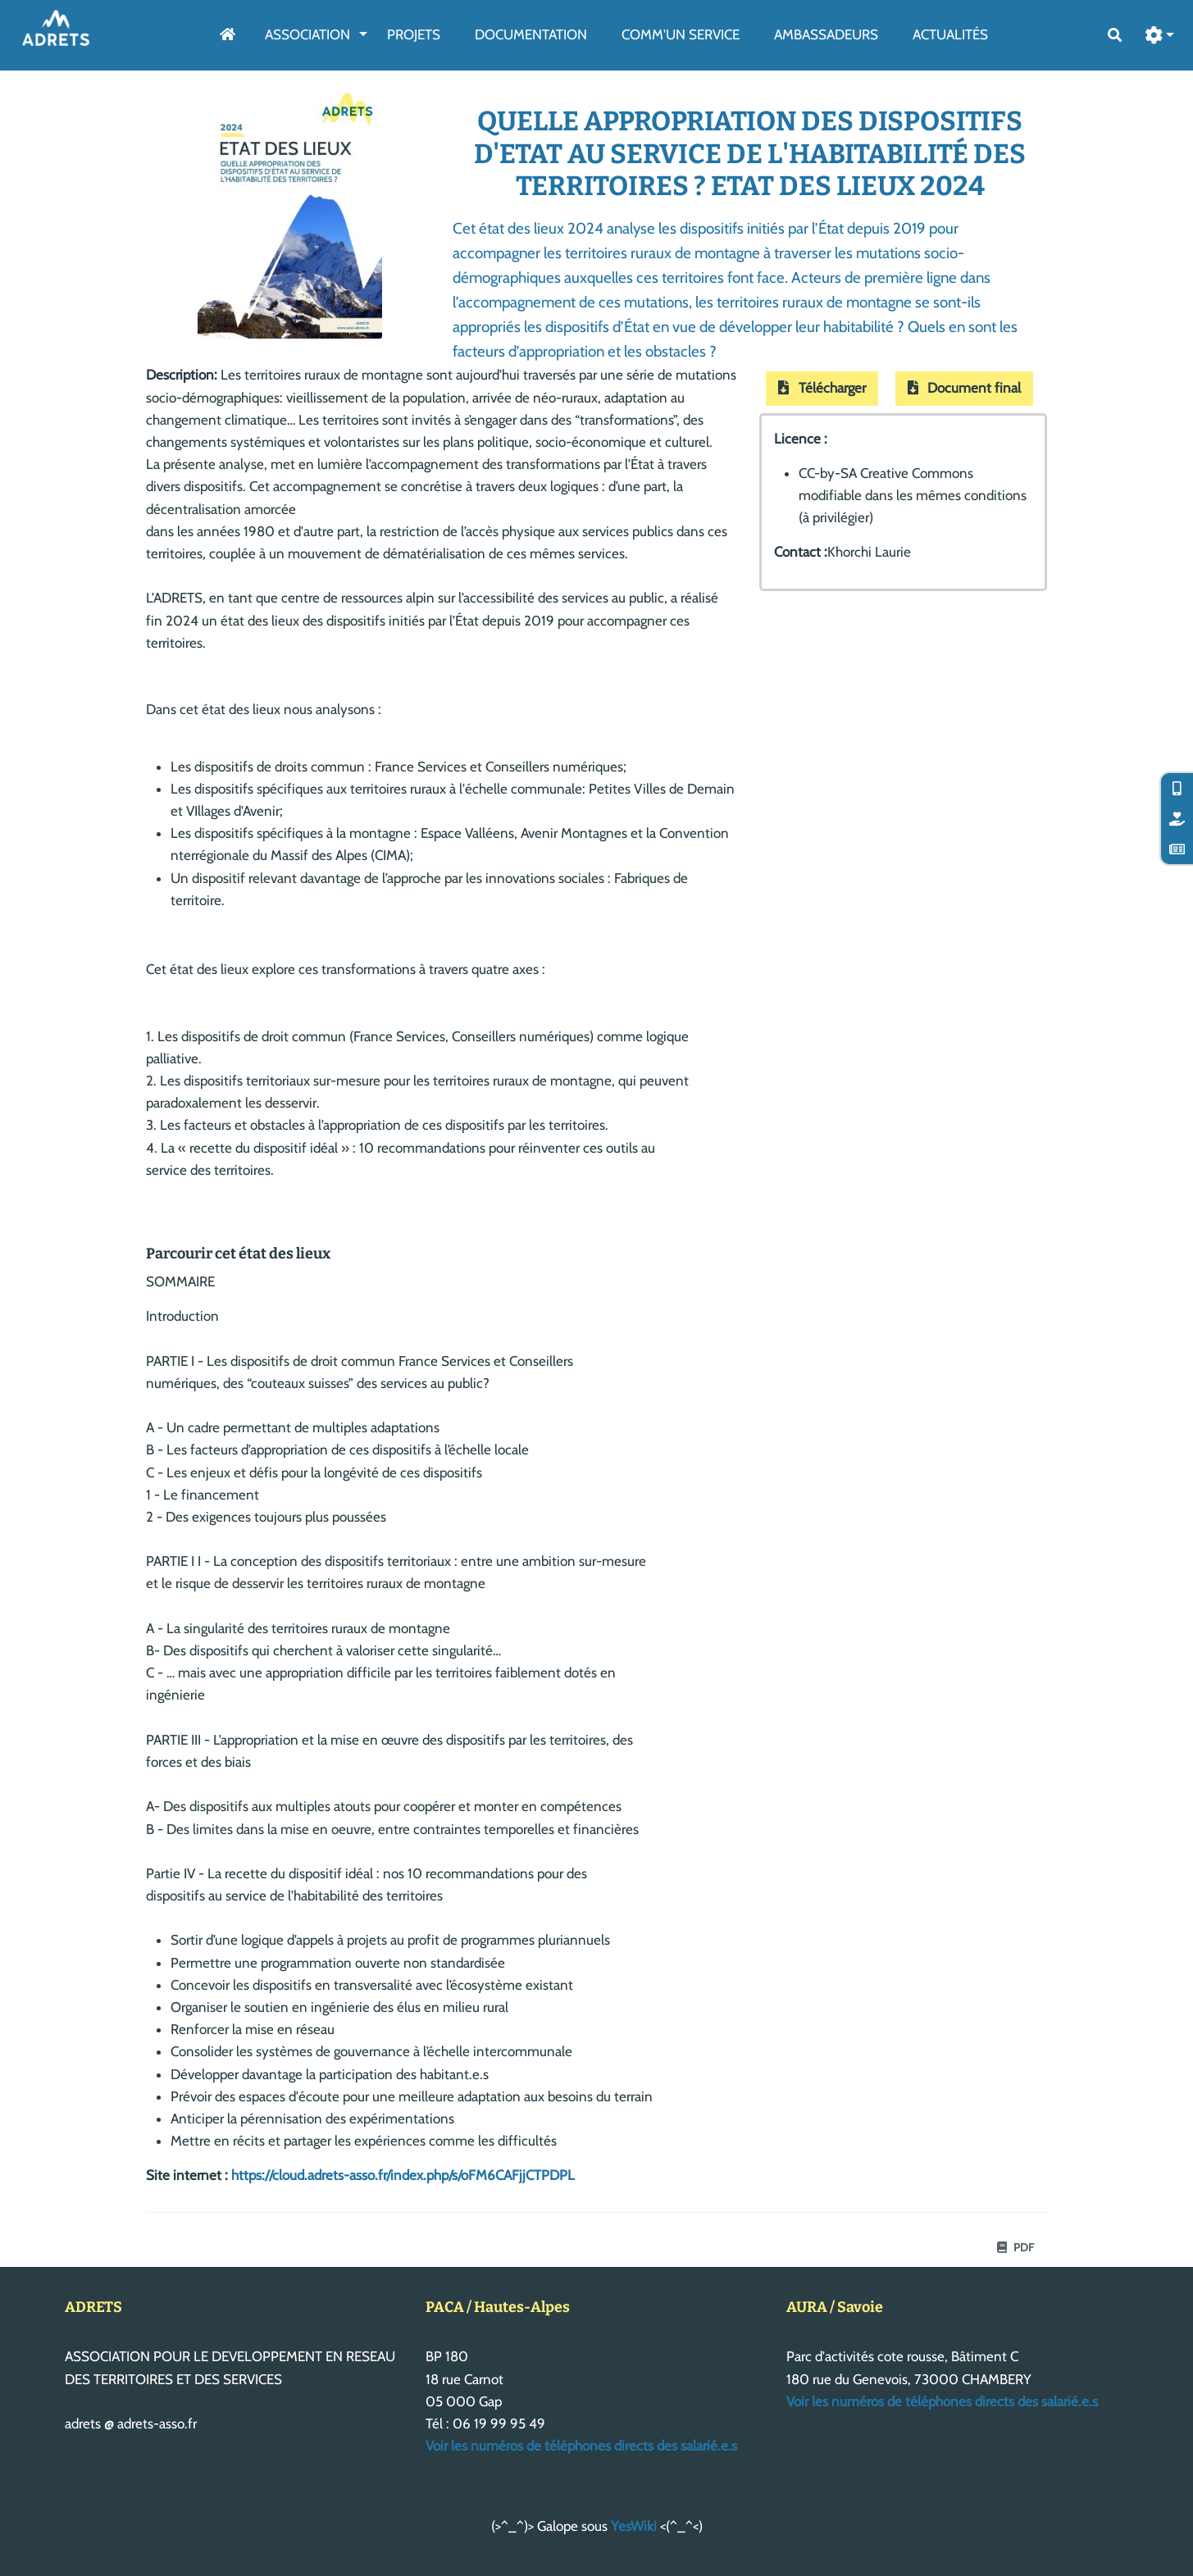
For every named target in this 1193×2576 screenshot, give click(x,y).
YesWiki (634, 2526)
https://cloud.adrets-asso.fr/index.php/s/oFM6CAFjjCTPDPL (403, 2175)
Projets (413, 34)
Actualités (950, 34)
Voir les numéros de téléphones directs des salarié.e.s (581, 2445)
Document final (965, 388)
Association (307, 34)
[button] (1160, 35)
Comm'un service (681, 34)
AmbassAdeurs (826, 34)
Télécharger (822, 388)
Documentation (531, 34)
